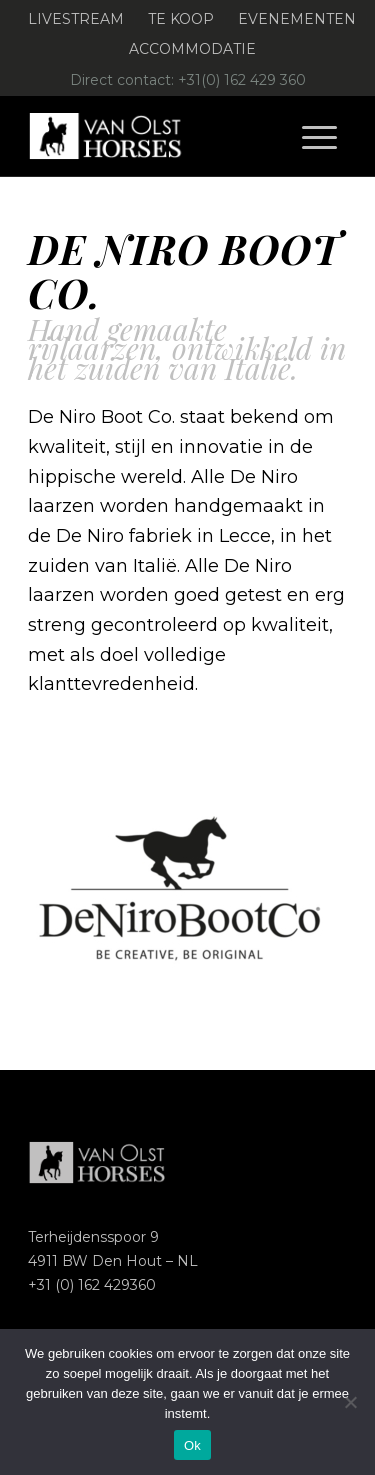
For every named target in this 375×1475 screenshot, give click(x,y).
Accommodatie (192, 49)
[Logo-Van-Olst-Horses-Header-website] (155, 136)
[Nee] (350, 1402)
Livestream (76, 19)
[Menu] (319, 136)
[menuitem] (76, 19)
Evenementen (297, 19)
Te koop (181, 19)
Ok (192, 1445)
